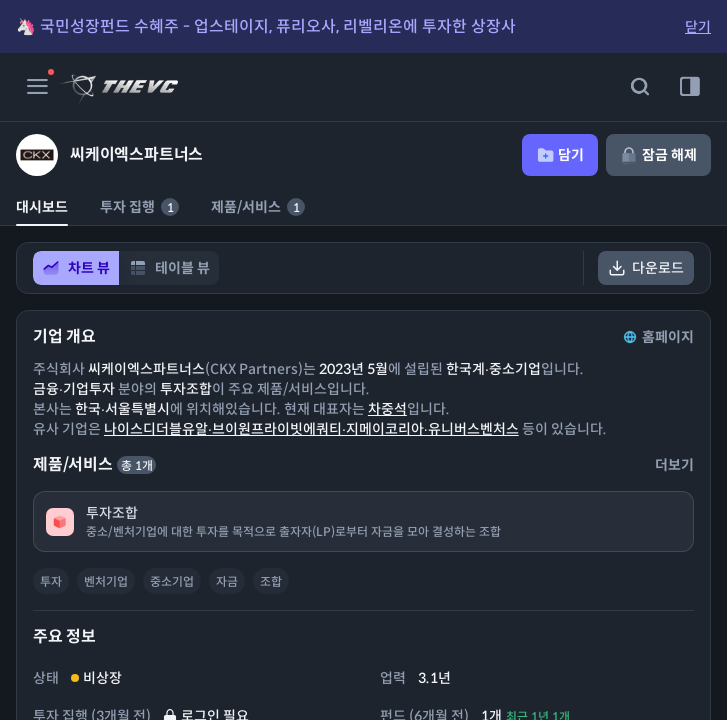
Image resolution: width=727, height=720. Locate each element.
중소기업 (172, 581)
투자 (51, 581)
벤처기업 (106, 581)
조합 (271, 581)
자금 (227, 581)
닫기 (698, 27)
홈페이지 (657, 337)
